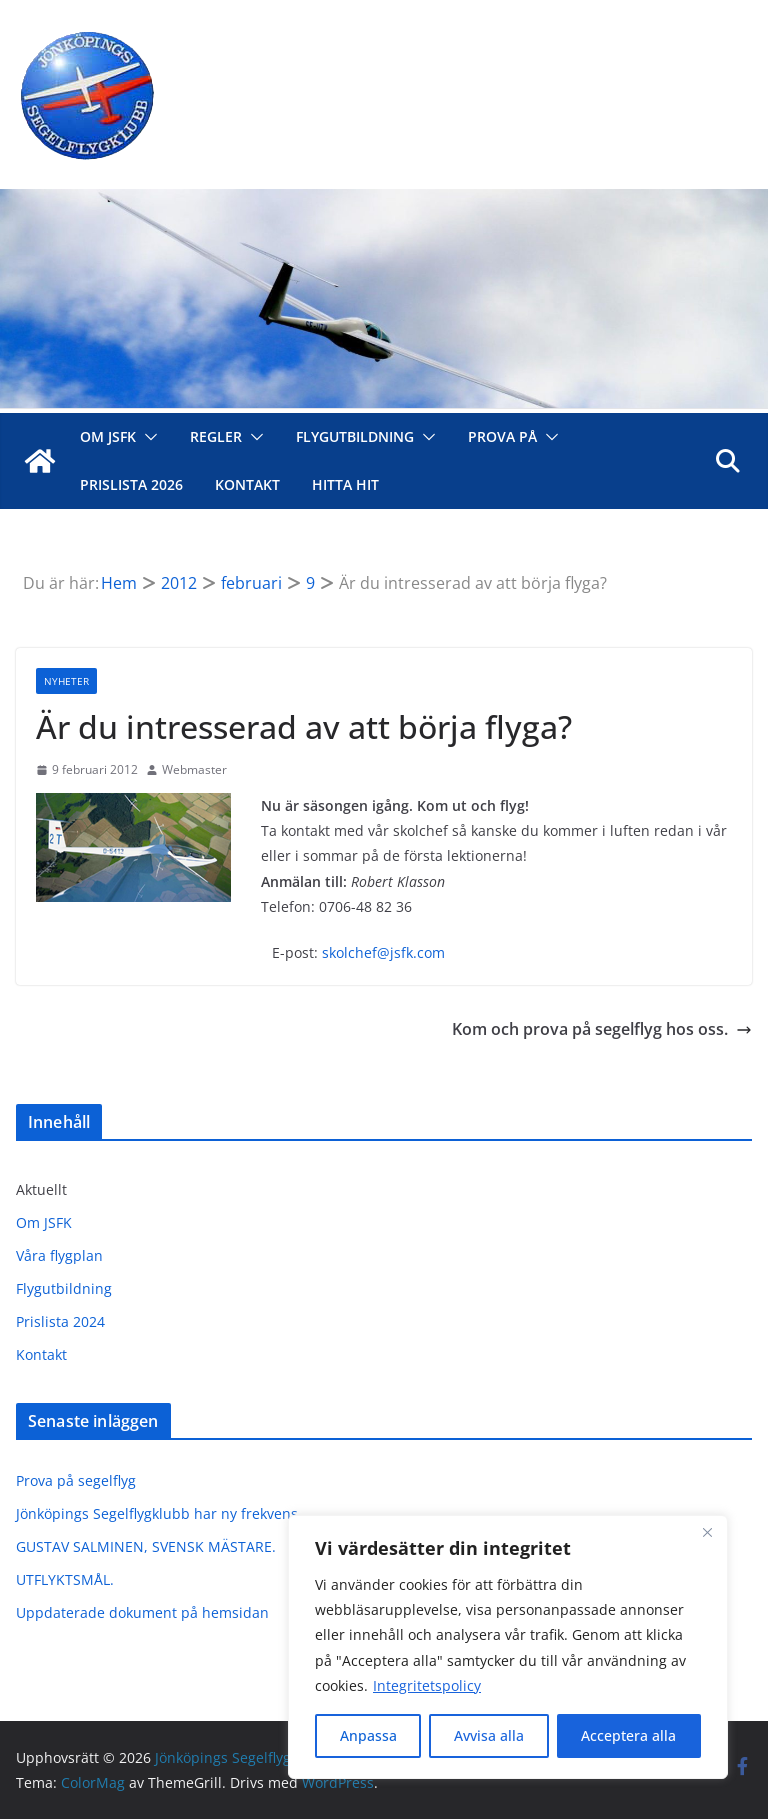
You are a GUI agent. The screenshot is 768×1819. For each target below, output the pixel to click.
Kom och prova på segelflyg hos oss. (602, 1029)
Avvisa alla (489, 1735)
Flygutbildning (355, 436)
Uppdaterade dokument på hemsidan (142, 1612)
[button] (147, 437)
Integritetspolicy (427, 1685)
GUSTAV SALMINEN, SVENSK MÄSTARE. (146, 1546)
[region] (508, 1647)
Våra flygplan (59, 1255)
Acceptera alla (628, 1735)
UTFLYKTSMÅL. (65, 1579)
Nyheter (66, 681)
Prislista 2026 (131, 484)
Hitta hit (345, 484)
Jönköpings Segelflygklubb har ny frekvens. (159, 1513)
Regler (216, 436)
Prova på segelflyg (76, 1480)
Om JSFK (108, 436)
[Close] (707, 1532)
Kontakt (247, 484)
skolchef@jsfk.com (383, 952)
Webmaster (194, 769)
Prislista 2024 (60, 1321)
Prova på (502, 436)
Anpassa (368, 1735)
